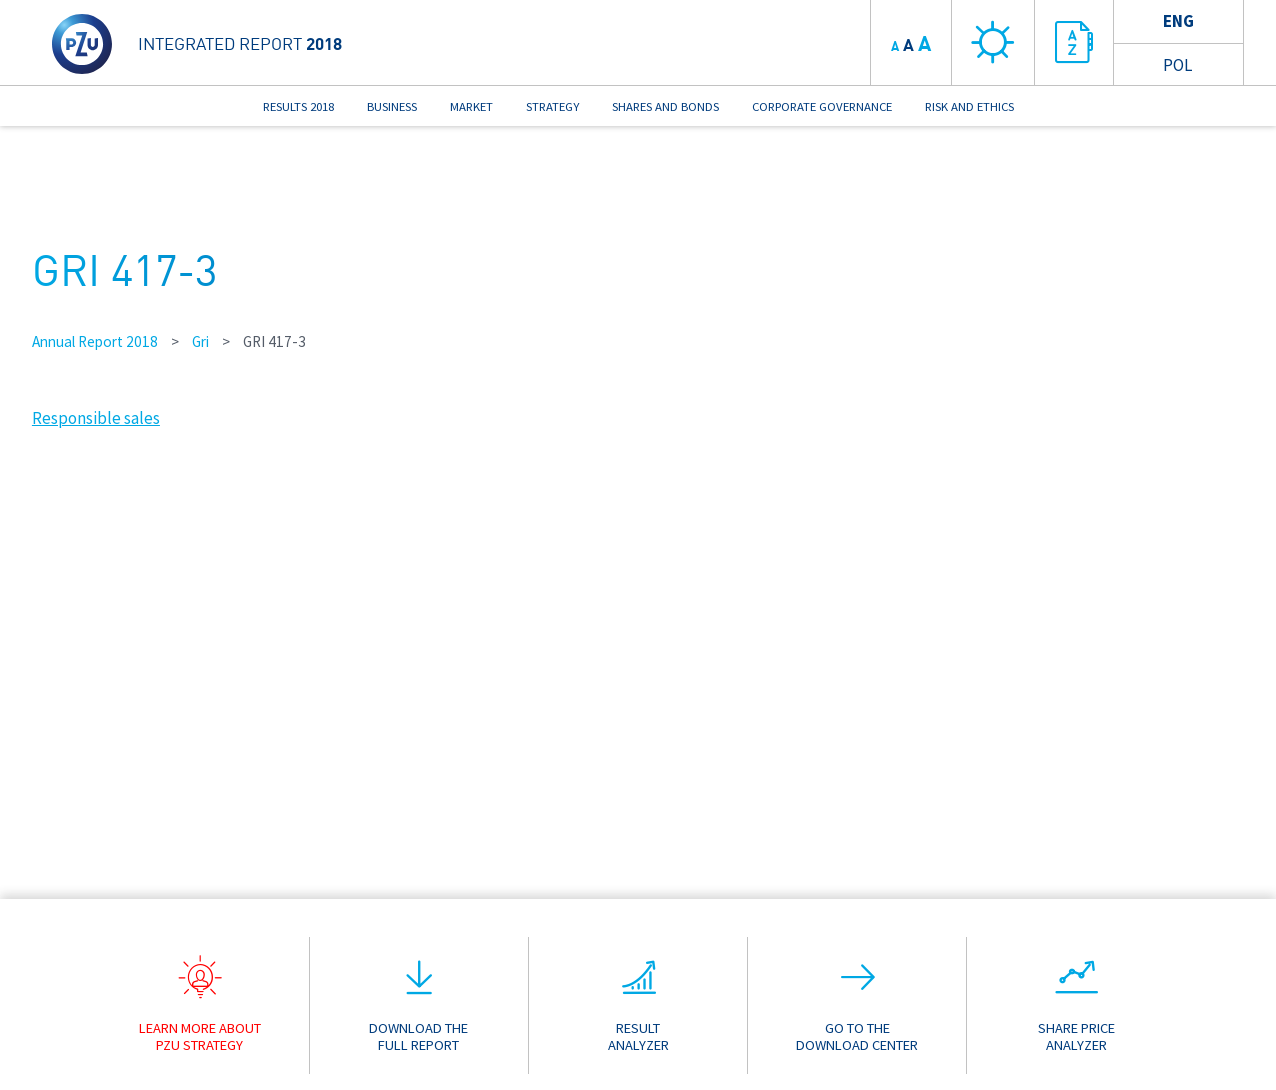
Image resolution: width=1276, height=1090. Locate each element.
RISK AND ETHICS (969, 106)
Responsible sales (96, 418)
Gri (200, 341)
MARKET (471, 106)
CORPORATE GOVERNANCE (822, 106)
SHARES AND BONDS (665, 106)
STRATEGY (552, 106)
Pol (1177, 65)
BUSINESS (392, 106)
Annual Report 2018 (95, 341)
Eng (1178, 21)
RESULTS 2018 (298, 106)
